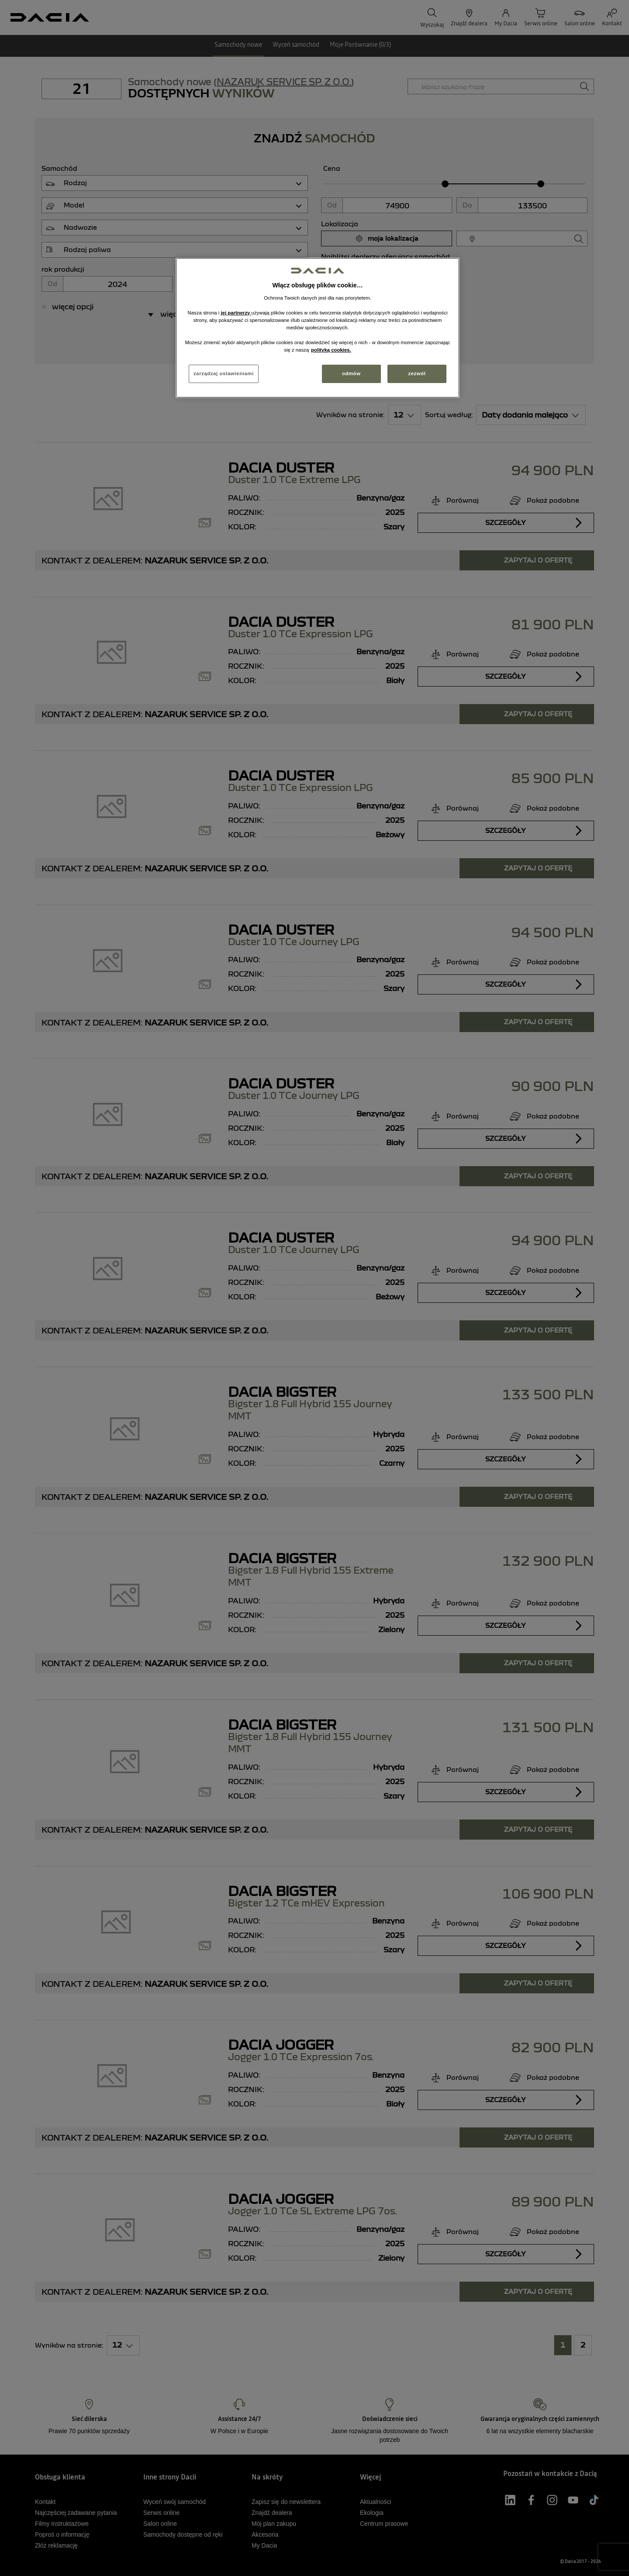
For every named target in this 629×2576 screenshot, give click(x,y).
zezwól (416, 373)
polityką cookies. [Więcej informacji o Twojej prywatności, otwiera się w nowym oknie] (331, 349)
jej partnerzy (236, 312)
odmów (351, 373)
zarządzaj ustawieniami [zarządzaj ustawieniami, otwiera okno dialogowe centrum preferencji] (224, 373)
